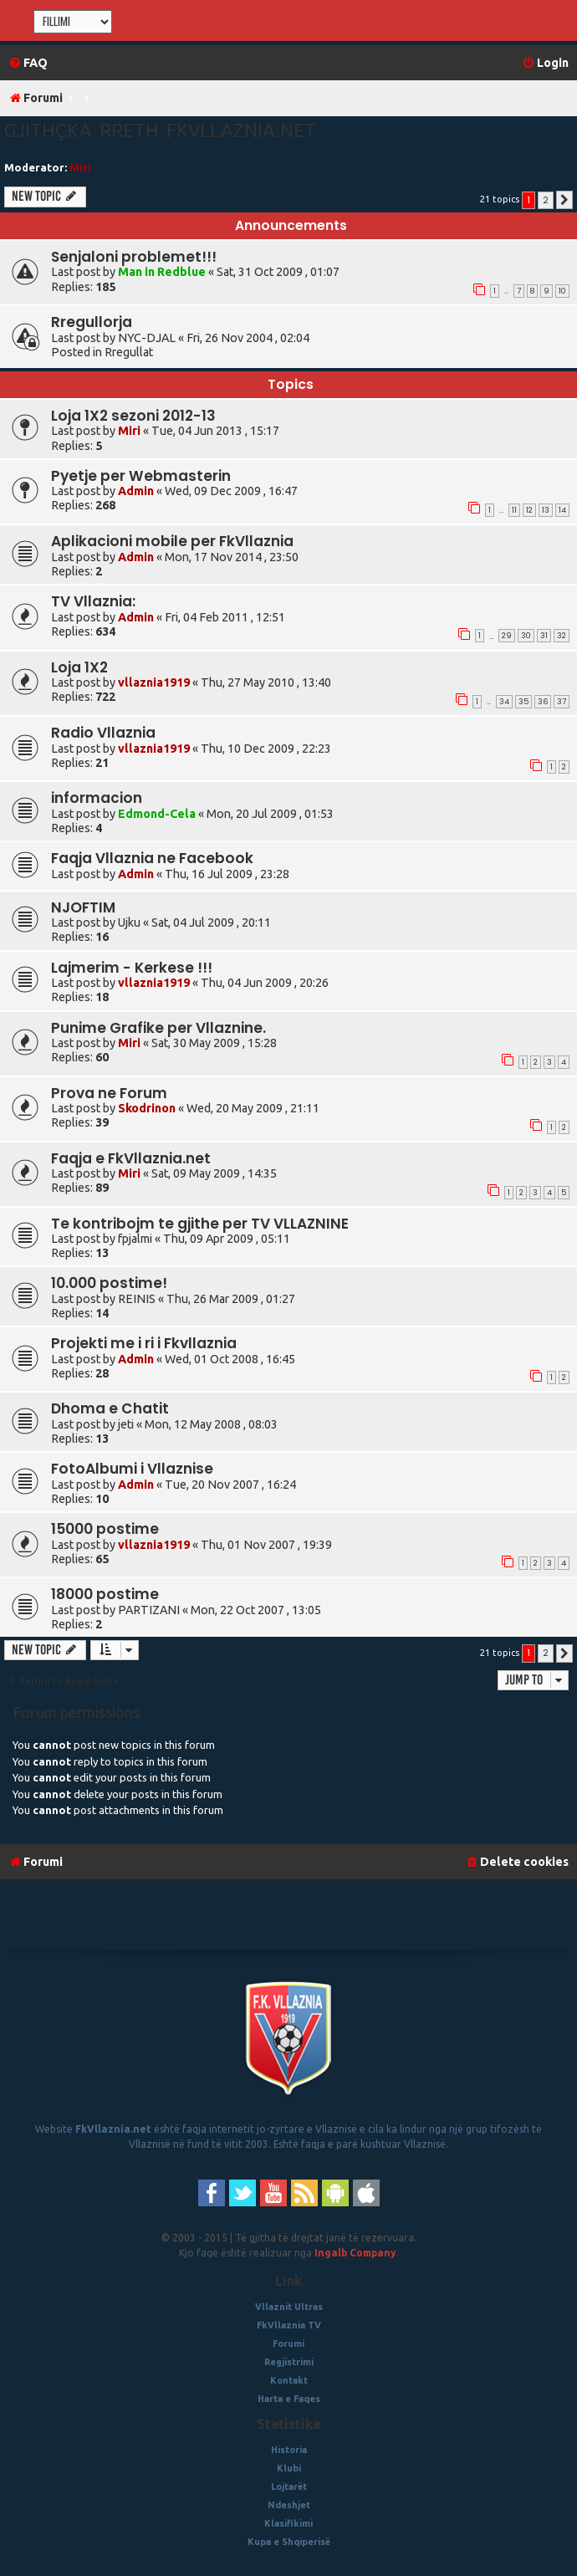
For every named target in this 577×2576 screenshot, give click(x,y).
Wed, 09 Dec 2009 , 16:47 (231, 491)
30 (526, 636)
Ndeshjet (289, 2505)
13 (545, 510)
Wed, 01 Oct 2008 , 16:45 (230, 1359)
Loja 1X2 (79, 667)
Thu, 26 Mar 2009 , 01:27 (230, 1299)
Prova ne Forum (109, 1093)
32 (561, 636)
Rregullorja (91, 322)
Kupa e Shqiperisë (289, 2542)
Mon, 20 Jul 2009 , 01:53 (270, 813)
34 (504, 702)
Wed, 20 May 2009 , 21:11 (252, 1108)
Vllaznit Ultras (289, 2307)
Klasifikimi (288, 2523)
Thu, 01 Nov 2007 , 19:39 (266, 1544)
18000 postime (105, 1594)
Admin (136, 491)
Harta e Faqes (289, 2399)
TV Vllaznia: (93, 601)
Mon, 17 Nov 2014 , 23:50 (232, 557)
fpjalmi (135, 1238)
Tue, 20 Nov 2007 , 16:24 (230, 1484)
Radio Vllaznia (103, 733)
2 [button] (546, 200)
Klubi (289, 2468)
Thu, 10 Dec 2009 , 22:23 (266, 748)
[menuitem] (28, 63)
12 (529, 510)
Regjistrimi (289, 2362)
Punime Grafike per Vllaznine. (158, 1028)
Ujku (129, 922)
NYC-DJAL (147, 338)
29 (507, 636)
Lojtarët (289, 2486)
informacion (96, 798)
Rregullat (129, 352)
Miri (80, 167)
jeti (126, 1424)
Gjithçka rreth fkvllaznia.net (160, 130)
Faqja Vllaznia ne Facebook (152, 858)
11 (514, 510)
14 (562, 510)
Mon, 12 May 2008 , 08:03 (211, 1424)
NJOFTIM (83, 907)
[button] (564, 200)
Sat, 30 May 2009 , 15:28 (214, 1043)
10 (562, 291)
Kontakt (289, 2380)
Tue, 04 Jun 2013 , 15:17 (215, 430)
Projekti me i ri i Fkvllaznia (144, 1343)
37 (561, 702)
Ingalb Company (355, 2252)
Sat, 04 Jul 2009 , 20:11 (211, 922)
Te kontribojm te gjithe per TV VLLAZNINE (200, 1224)
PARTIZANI (149, 1610)
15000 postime (105, 1529)
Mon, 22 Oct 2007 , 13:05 (256, 1610)
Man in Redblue (162, 272)
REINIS (137, 1299)
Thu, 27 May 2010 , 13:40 (266, 682)
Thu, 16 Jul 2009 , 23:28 (227, 874)
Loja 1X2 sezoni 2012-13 (133, 416)
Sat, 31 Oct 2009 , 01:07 (278, 272)
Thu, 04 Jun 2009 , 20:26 (265, 982)
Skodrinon (147, 1108)
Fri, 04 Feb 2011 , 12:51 (225, 617)
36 (543, 702)
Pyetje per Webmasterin (141, 476)
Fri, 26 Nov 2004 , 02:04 (247, 338)
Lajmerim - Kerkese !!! (131, 968)
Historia (289, 2450)
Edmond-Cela (157, 813)
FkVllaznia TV (289, 2325)
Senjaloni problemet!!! (134, 257)
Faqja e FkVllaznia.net (131, 1158)
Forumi (288, 2343)
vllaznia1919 (154, 682)
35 (523, 702)
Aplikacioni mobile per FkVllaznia (172, 541)
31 (544, 636)
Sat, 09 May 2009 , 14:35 (214, 1173)
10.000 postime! (109, 1283)
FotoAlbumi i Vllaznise (132, 1469)
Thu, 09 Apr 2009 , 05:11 (226, 1238)
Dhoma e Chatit (110, 1408)
